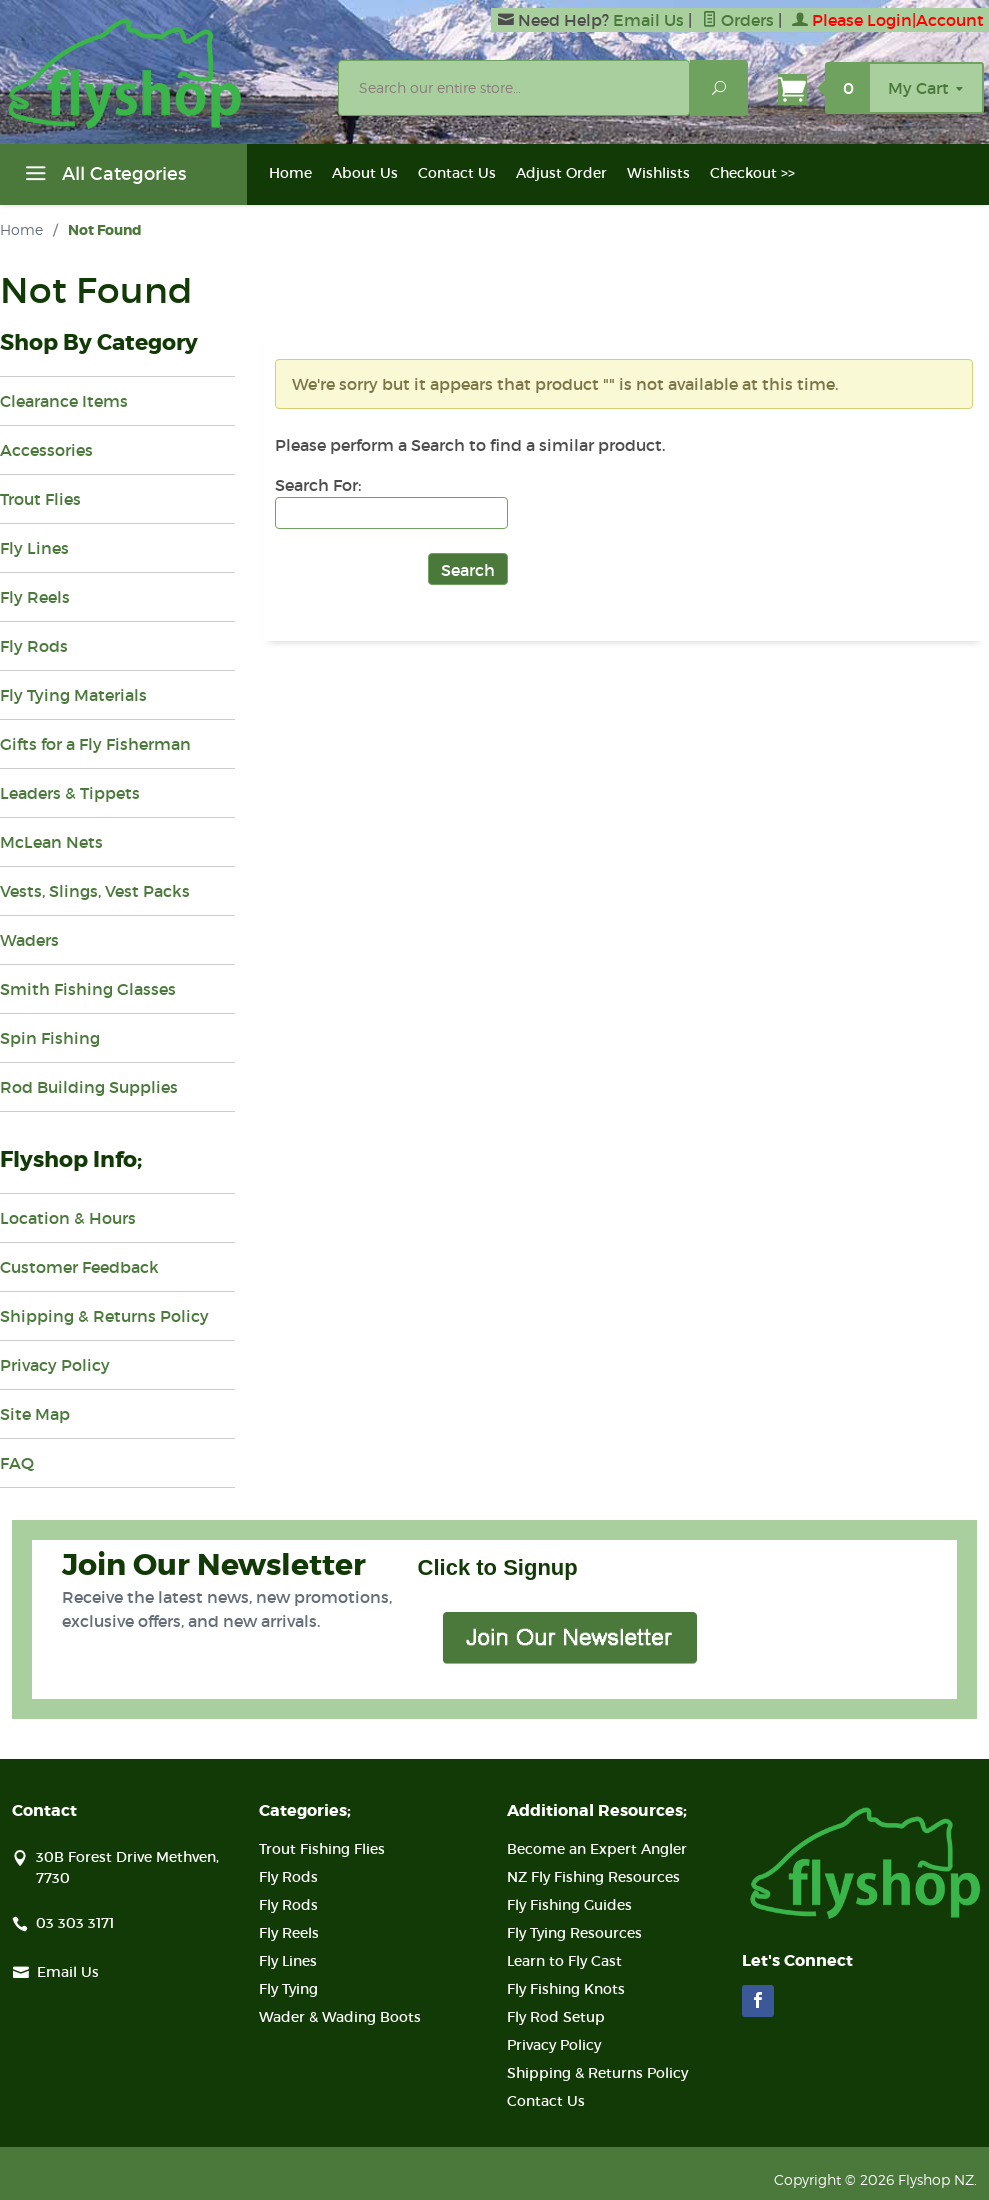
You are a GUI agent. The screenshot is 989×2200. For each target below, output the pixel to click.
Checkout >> (752, 173)
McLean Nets (51, 842)
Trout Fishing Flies (322, 1849)
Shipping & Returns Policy (104, 1316)
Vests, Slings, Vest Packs (95, 891)
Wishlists (658, 173)
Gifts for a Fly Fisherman (95, 744)
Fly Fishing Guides (569, 1905)
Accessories (46, 450)
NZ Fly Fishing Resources (593, 1877)
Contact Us (457, 173)
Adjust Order (561, 173)
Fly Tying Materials (73, 695)
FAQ (17, 1463)
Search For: (318, 485)
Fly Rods (34, 646)
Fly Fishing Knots (566, 1989)
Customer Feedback (79, 1267)
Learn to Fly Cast (564, 1961)
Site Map (35, 1414)
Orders (738, 20)
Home (290, 173)
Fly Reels (35, 597)
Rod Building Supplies (89, 1087)
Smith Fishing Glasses (88, 989)
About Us (365, 173)
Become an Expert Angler (597, 1849)
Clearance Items (64, 401)
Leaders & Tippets (70, 793)
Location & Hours (68, 1218)
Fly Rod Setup (556, 2017)
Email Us (648, 20)
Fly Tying (288, 1989)
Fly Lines (34, 548)
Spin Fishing (50, 1038)
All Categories (103, 177)
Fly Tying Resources (574, 1933)
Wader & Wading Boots (340, 2017)
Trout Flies (40, 499)
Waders (29, 940)
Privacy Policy (55, 1365)
